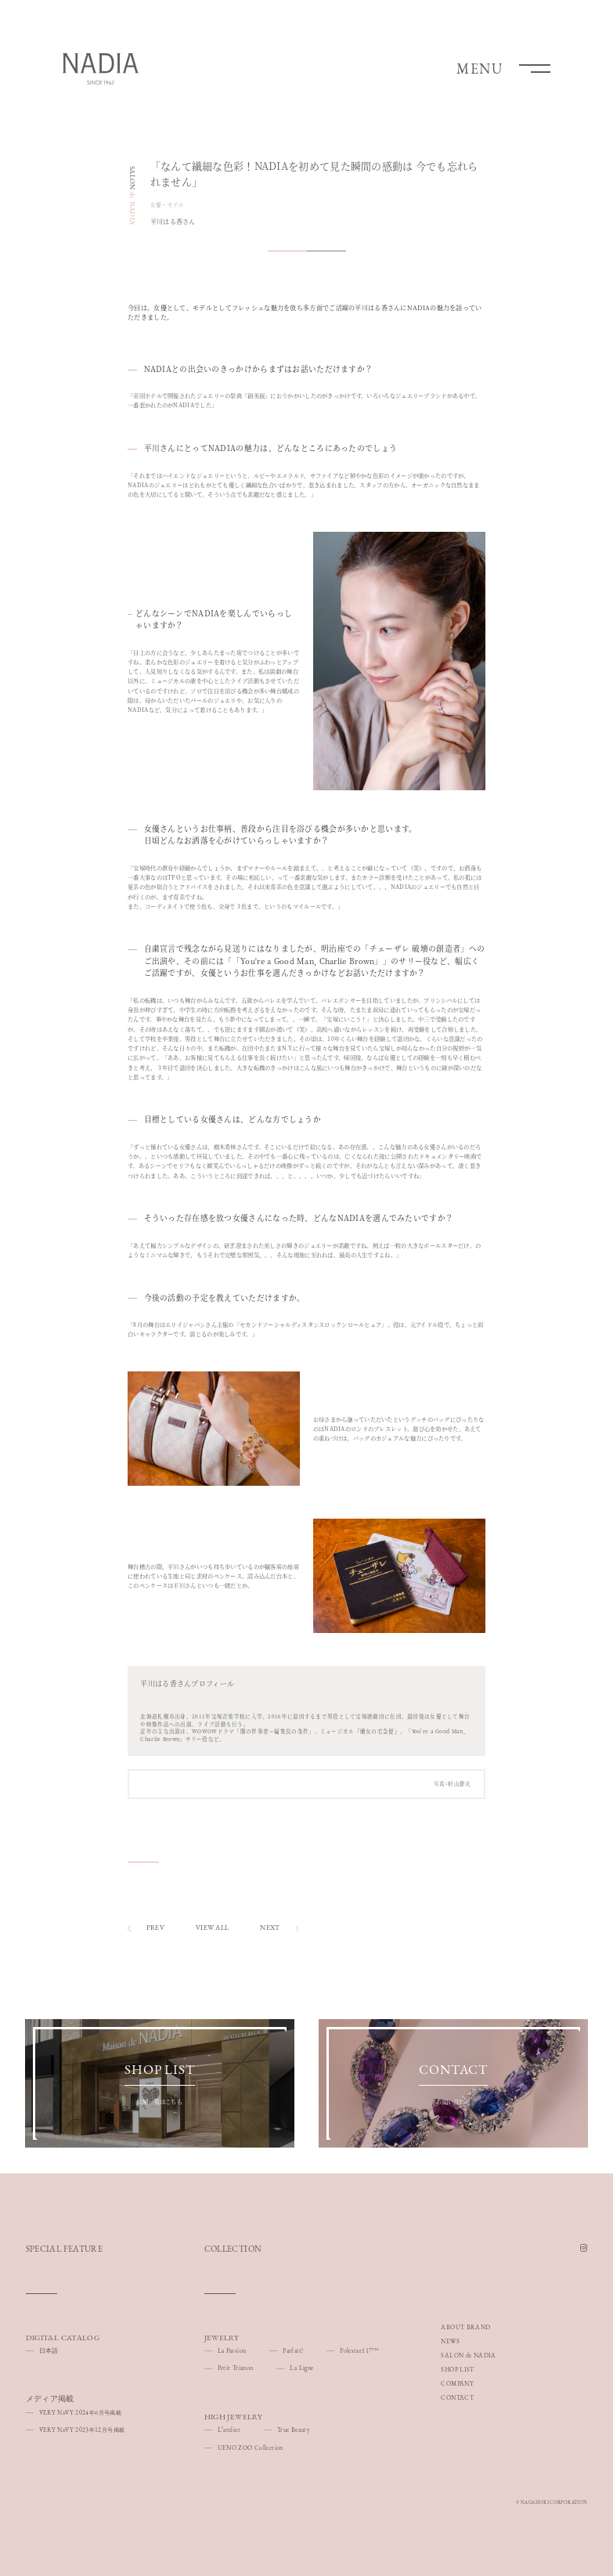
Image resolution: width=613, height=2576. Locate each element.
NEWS (450, 2341)
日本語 (49, 2350)
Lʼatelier (229, 2429)
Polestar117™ (359, 2350)
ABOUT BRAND (465, 2327)
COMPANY (457, 2383)
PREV (146, 1927)
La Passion (232, 2350)
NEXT (279, 1927)
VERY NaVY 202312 (82, 2429)
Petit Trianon (236, 2368)
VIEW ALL (212, 1927)
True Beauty (293, 2429)
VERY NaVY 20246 (80, 2412)
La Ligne (301, 2368)
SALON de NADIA (468, 2355)
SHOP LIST (457, 2369)
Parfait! (293, 2350)
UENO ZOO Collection (250, 2447)
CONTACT (457, 2397)
